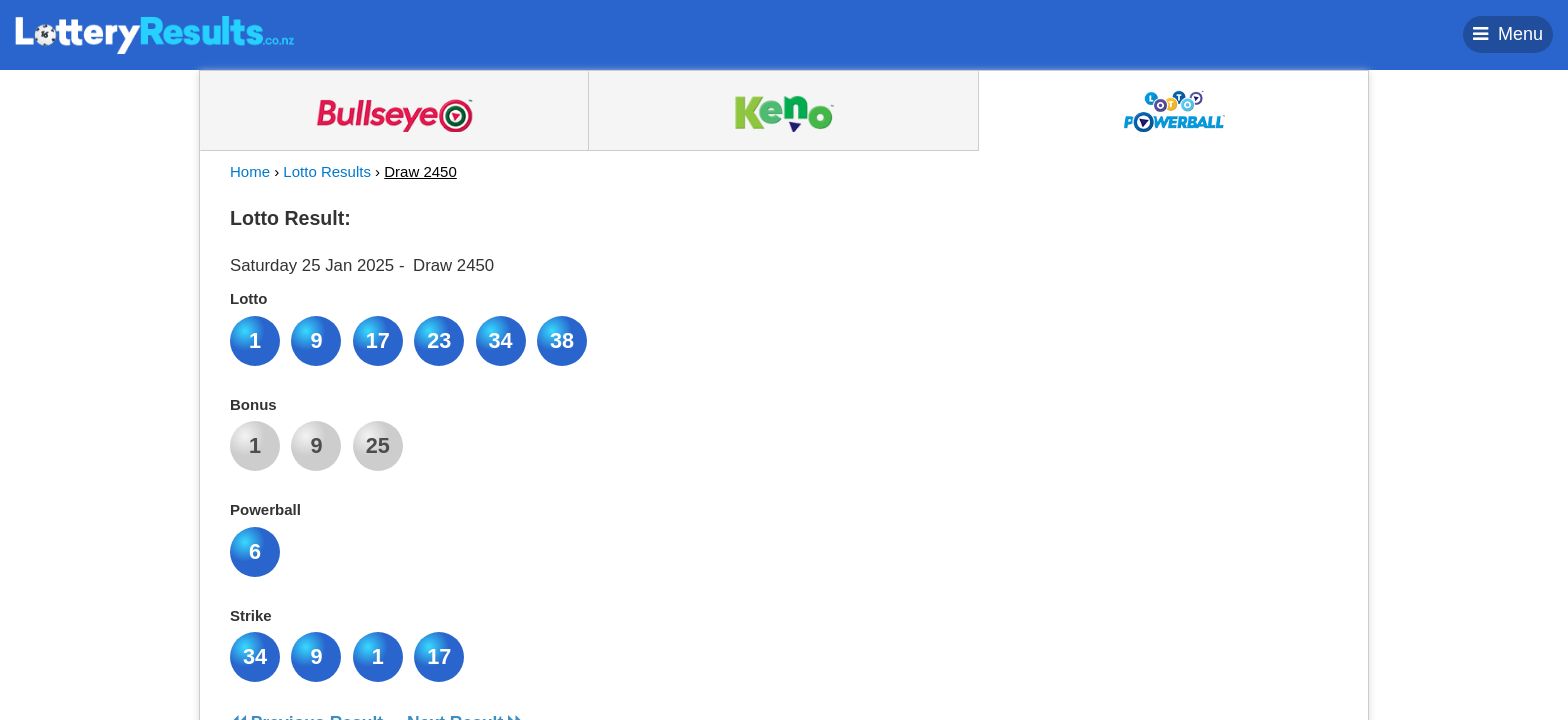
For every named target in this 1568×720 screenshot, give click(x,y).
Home (250, 171)
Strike (251, 615)
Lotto (248, 298)
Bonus (253, 404)
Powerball (265, 509)
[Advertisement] (1157, 324)
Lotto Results (327, 171)
